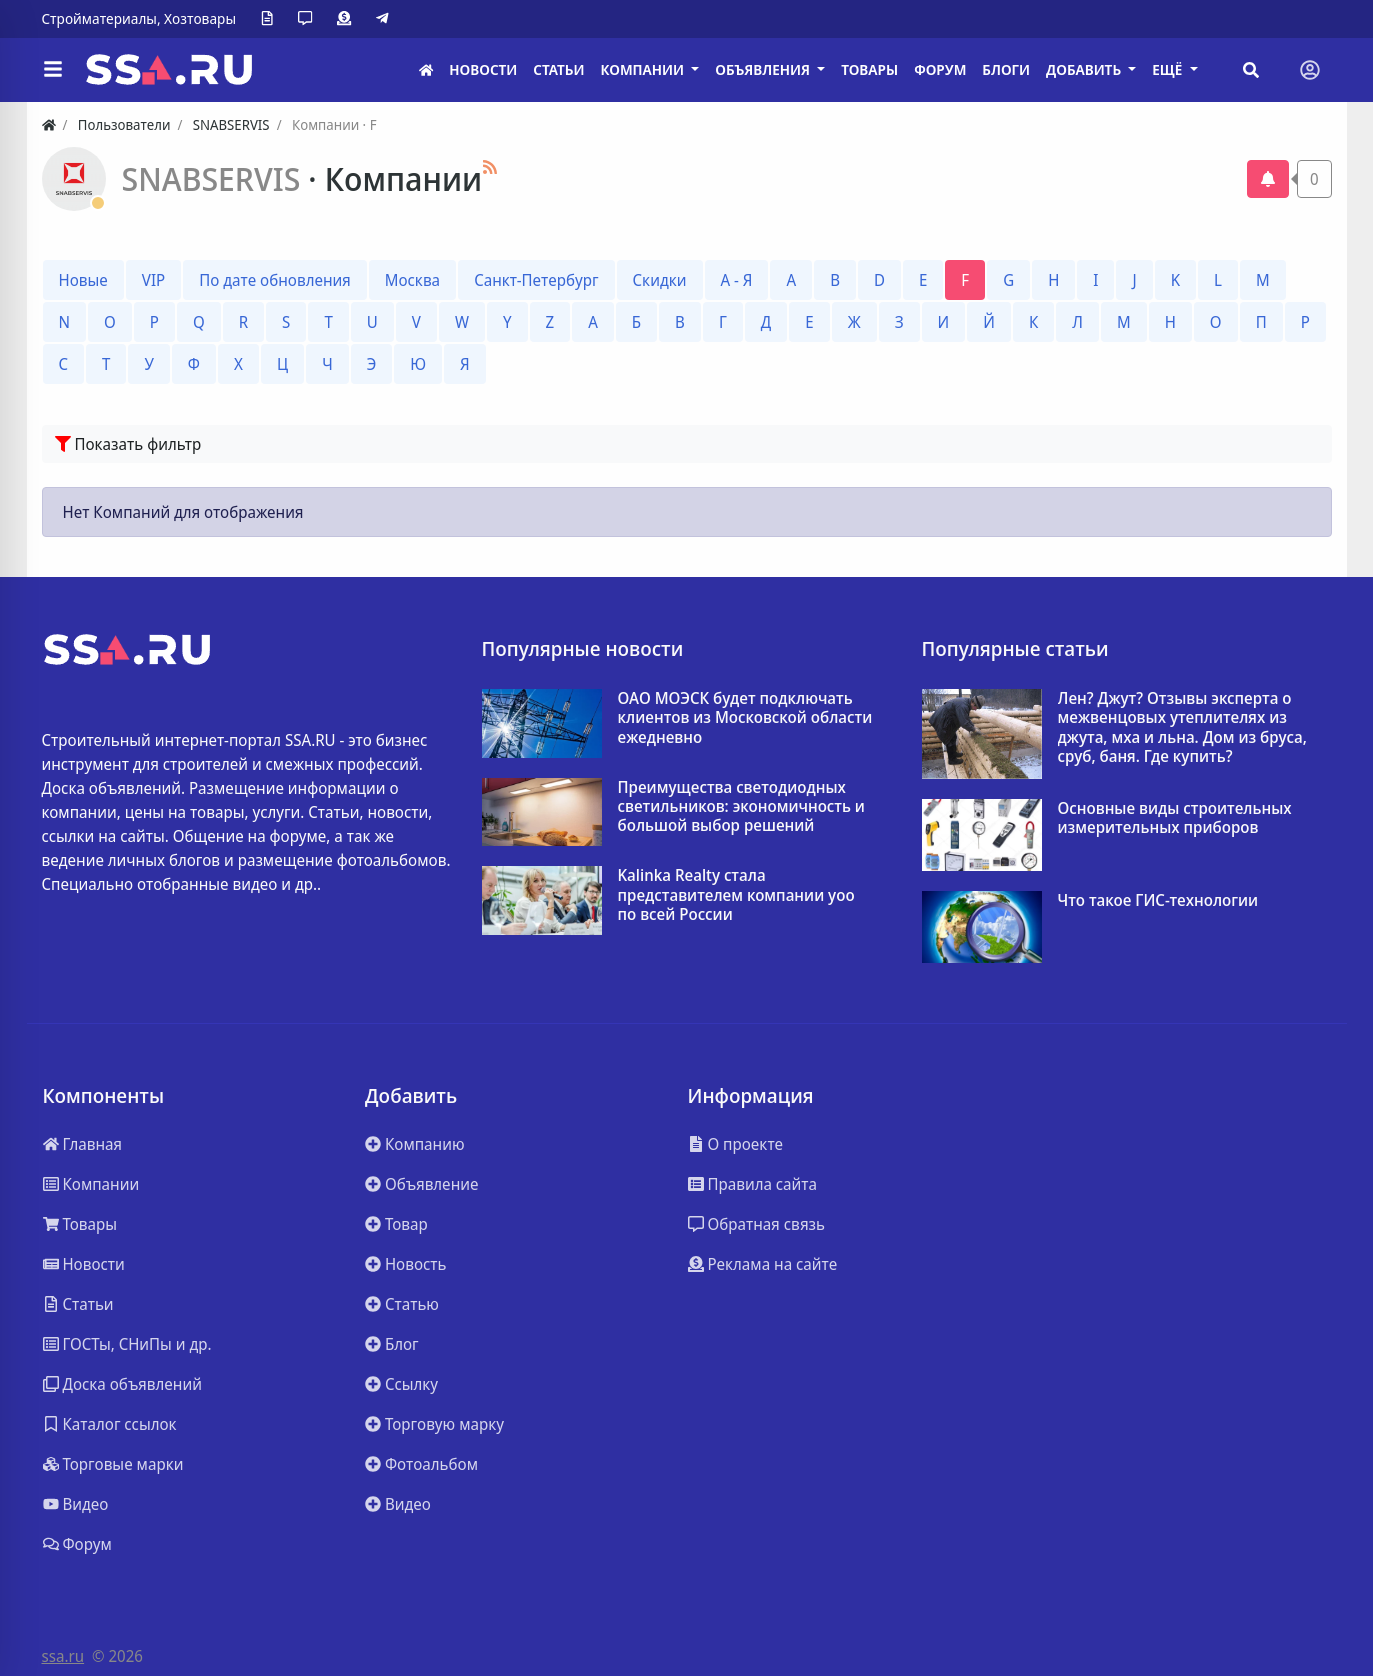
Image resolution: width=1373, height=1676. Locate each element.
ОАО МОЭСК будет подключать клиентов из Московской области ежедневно (745, 718)
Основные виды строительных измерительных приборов (1175, 818)
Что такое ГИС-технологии (1158, 900)
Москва (412, 280)
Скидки (660, 280)
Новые (83, 280)
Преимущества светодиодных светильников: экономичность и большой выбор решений (741, 807)
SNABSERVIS (215, 178)
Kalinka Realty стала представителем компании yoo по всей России (736, 895)
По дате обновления (275, 280)
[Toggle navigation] (1310, 70)
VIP (153, 280)
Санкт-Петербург (536, 280)
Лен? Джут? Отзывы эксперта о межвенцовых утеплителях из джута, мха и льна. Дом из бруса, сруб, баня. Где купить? (1182, 727)
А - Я (737, 280)
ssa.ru (63, 1656)
